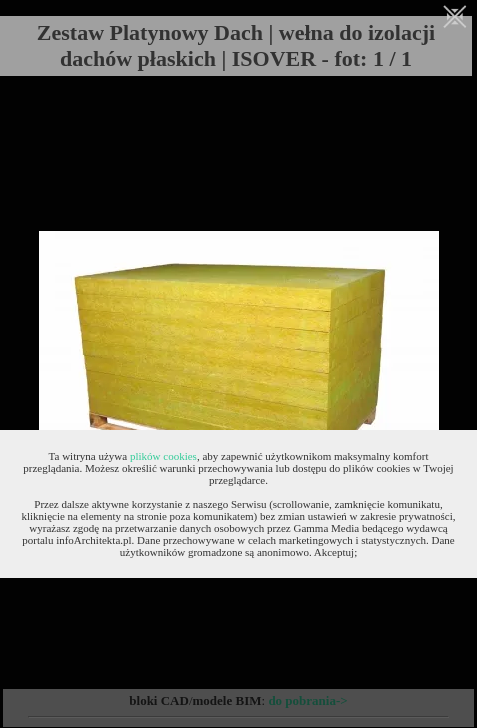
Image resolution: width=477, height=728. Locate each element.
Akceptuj (334, 552)
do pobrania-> (307, 700)
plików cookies (163, 456)
